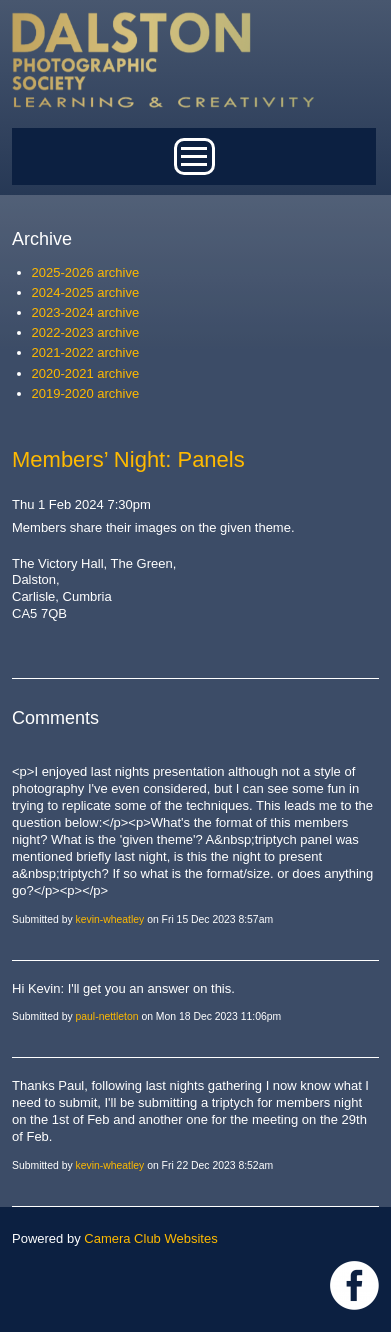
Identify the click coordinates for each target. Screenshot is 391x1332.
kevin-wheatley (110, 919)
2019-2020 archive (86, 393)
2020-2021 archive (86, 373)
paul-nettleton (107, 1016)
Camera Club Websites (150, 1238)
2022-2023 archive (86, 332)
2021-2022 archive (86, 352)
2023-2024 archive (86, 312)
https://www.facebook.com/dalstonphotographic (354, 1285)
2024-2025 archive (86, 292)
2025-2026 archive (86, 272)
